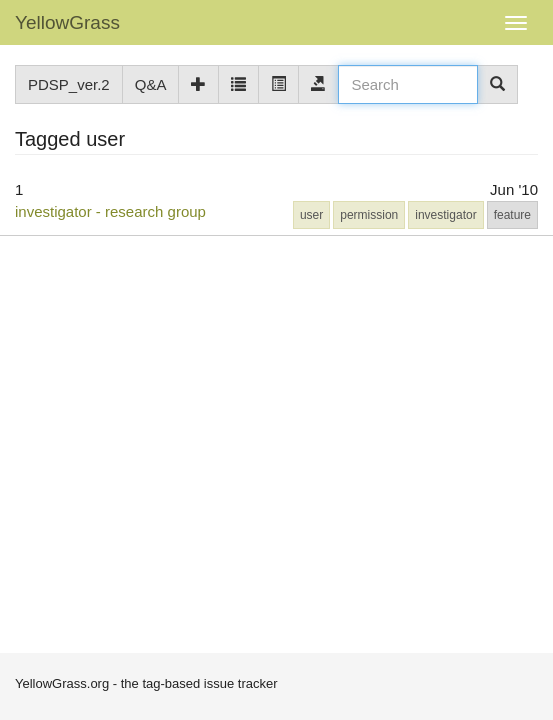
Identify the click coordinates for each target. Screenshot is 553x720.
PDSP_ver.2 (69, 84)
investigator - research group (110, 211)
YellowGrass (67, 22)
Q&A (151, 84)
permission (369, 215)
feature (512, 215)
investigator (445, 215)
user (311, 215)
